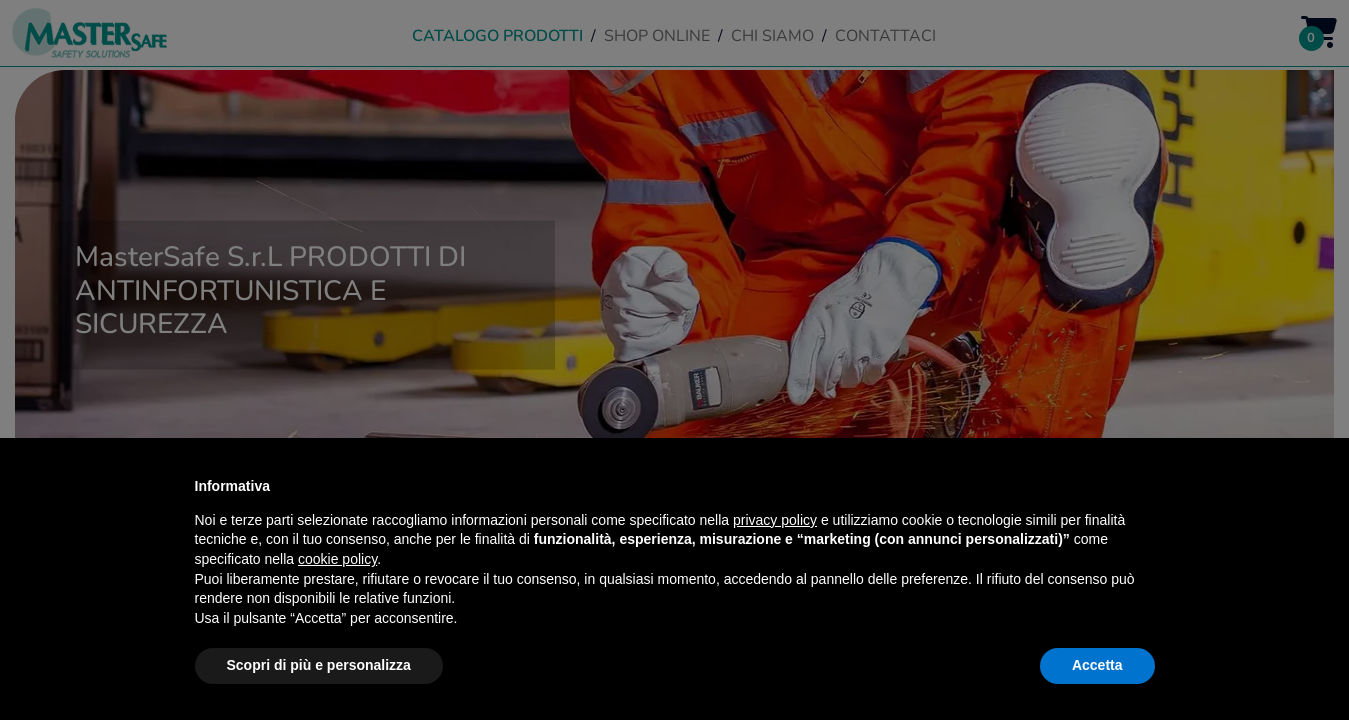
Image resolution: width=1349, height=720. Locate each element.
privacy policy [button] (775, 520)
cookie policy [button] (337, 559)
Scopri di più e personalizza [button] (319, 665)
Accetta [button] (1097, 665)
